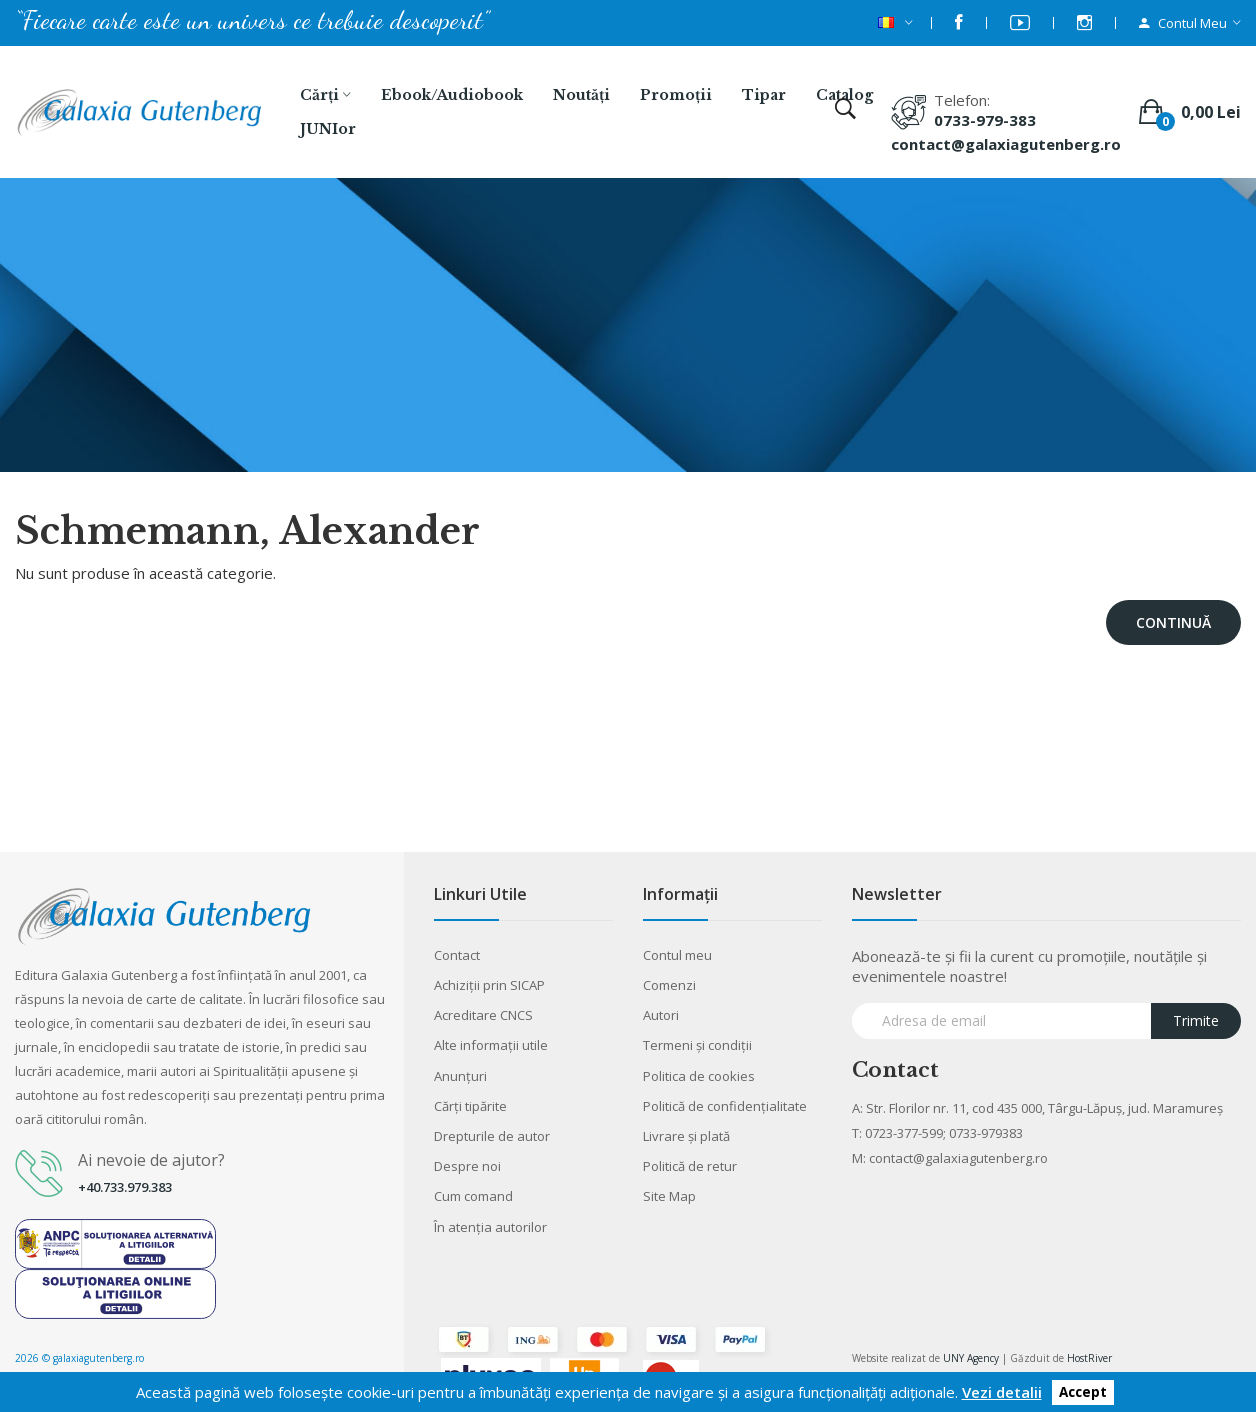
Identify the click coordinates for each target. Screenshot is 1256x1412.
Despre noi (467, 1166)
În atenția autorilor (490, 1227)
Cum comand (473, 1196)
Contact (457, 955)
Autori (661, 1015)
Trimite (1196, 1020)
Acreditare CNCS (483, 1015)
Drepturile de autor (492, 1136)
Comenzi (669, 985)
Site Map (669, 1196)
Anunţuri (460, 1076)
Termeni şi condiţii (697, 1045)
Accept (1083, 1393)
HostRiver (1089, 1358)
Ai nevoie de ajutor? (151, 1160)
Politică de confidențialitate (725, 1106)
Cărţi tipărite (470, 1106)
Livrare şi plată (686, 1136)
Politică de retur (690, 1166)
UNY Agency (971, 1358)
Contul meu (677, 955)
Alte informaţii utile (491, 1045)
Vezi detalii (1002, 1392)
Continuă (1173, 622)
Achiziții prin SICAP (489, 985)
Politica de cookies (699, 1076)
